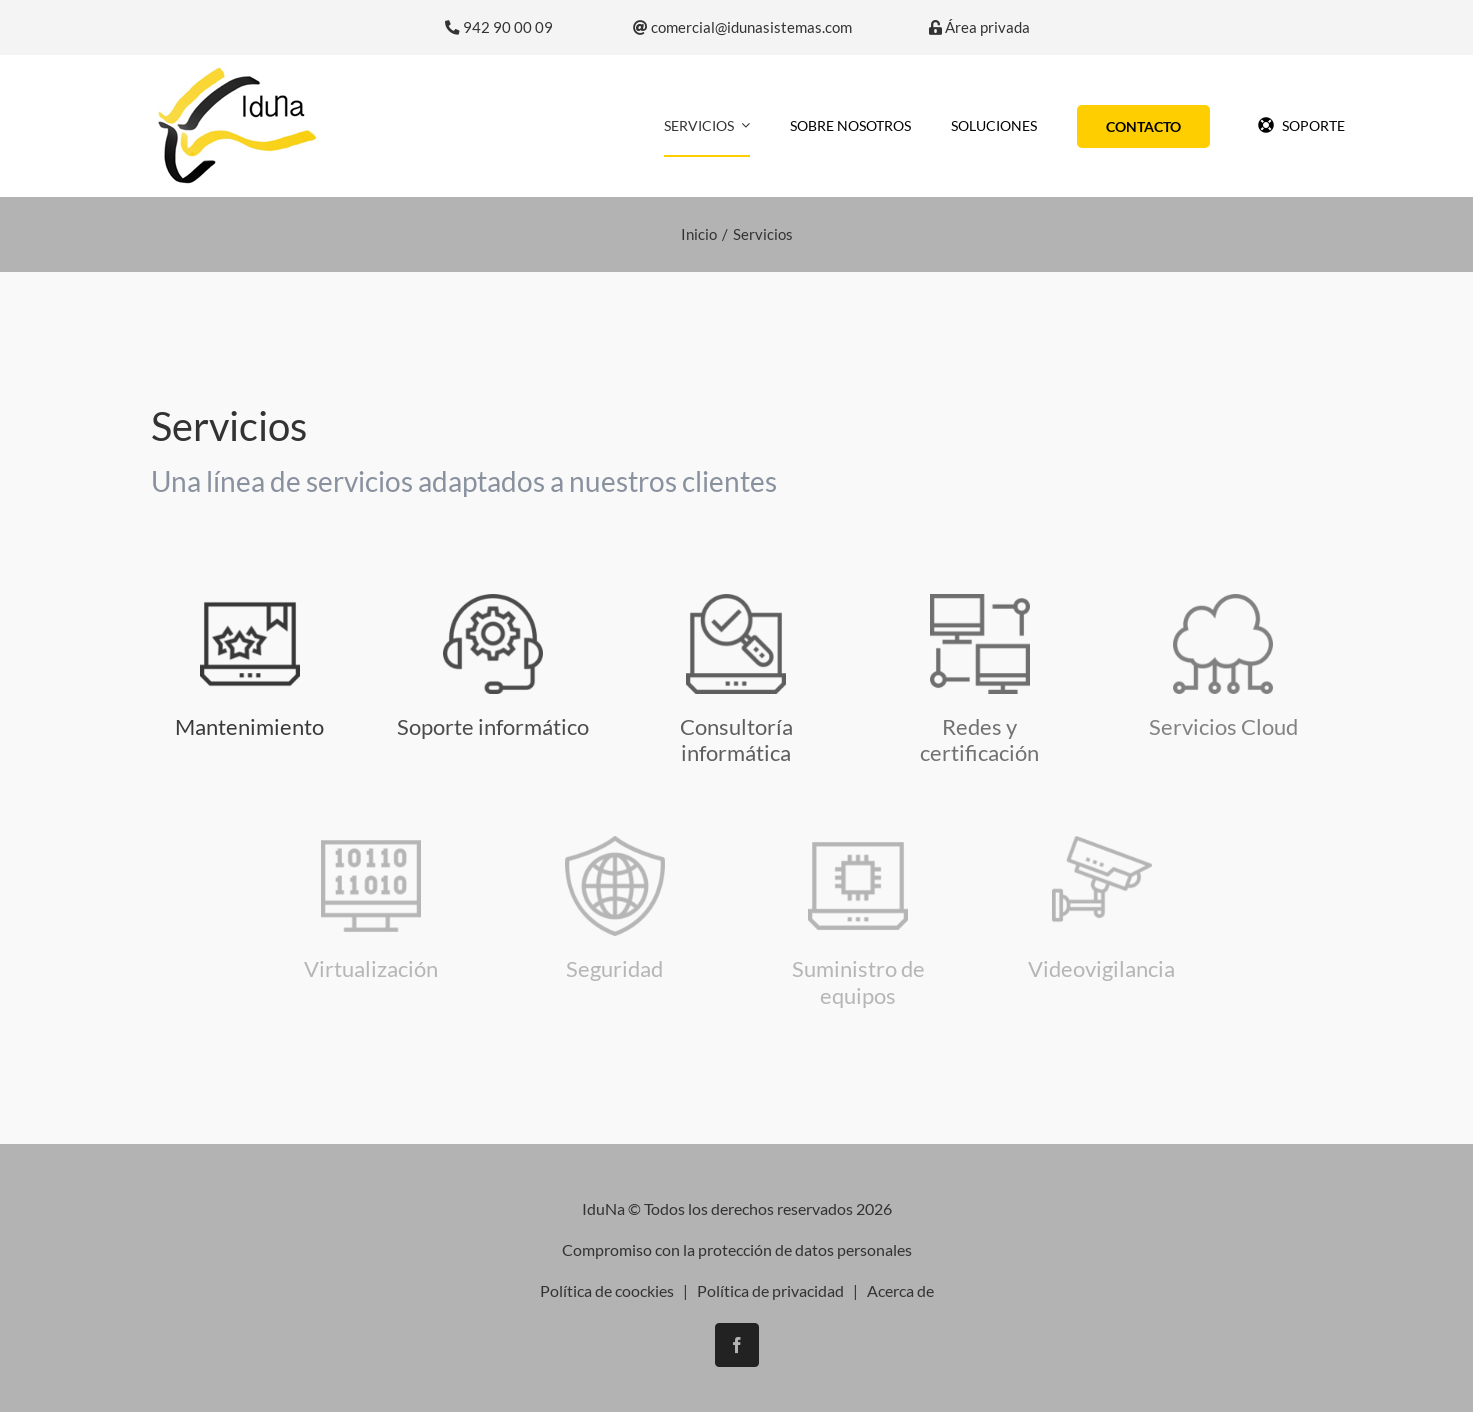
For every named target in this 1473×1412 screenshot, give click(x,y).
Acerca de (900, 1290)
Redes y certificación (979, 739)
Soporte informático (493, 726)
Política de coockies (607, 1290)
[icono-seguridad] (1102, 843)
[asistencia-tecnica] (493, 601)
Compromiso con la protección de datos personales (737, 1249)
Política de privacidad (770, 1290)
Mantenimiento (249, 726)
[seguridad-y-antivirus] (615, 843)
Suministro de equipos (858, 981)
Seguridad (614, 968)
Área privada (979, 27)
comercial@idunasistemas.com (742, 27)
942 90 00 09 (499, 27)
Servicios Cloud (1223, 726)
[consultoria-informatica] (736, 601)
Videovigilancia (1101, 968)
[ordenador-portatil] (858, 843)
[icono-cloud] (1223, 601)
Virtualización (371, 968)
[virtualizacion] (371, 843)
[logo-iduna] (237, 72)
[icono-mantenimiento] (250, 601)
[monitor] (980, 601)
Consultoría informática (736, 739)
